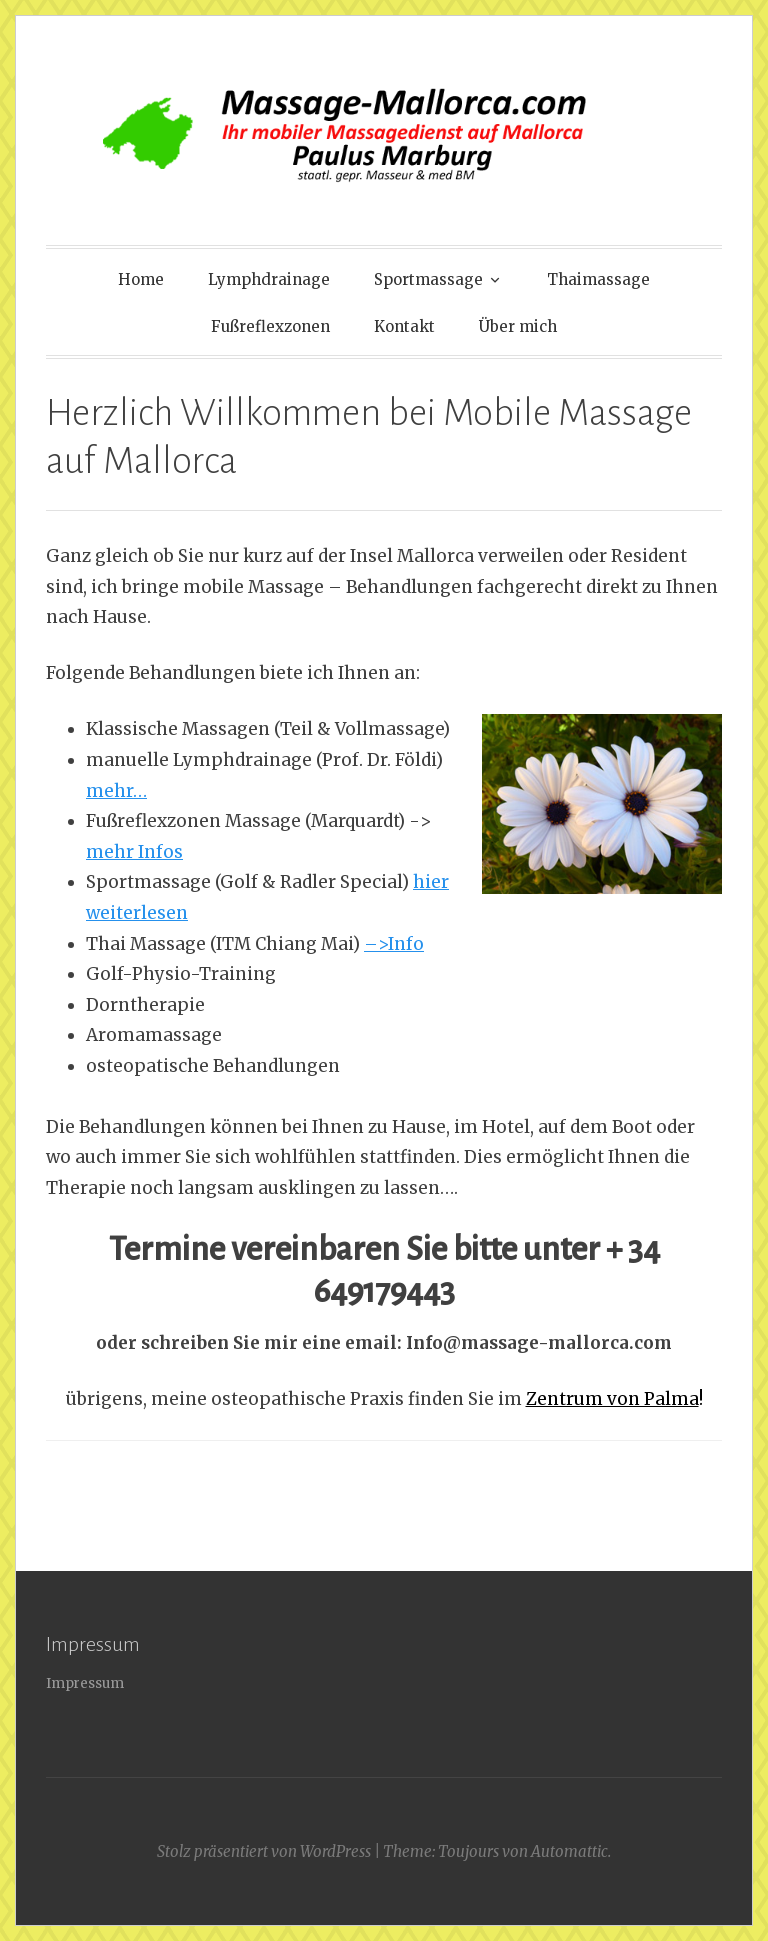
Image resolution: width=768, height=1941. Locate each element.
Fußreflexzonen (270, 326)
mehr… (116, 791)
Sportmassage (428, 279)
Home (141, 279)
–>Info (394, 944)
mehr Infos (134, 852)
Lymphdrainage (269, 279)
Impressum (85, 1683)
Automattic (569, 1851)
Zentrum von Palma (612, 1399)
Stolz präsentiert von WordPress (264, 1851)
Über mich (518, 326)
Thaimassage (598, 279)
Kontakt (404, 326)
